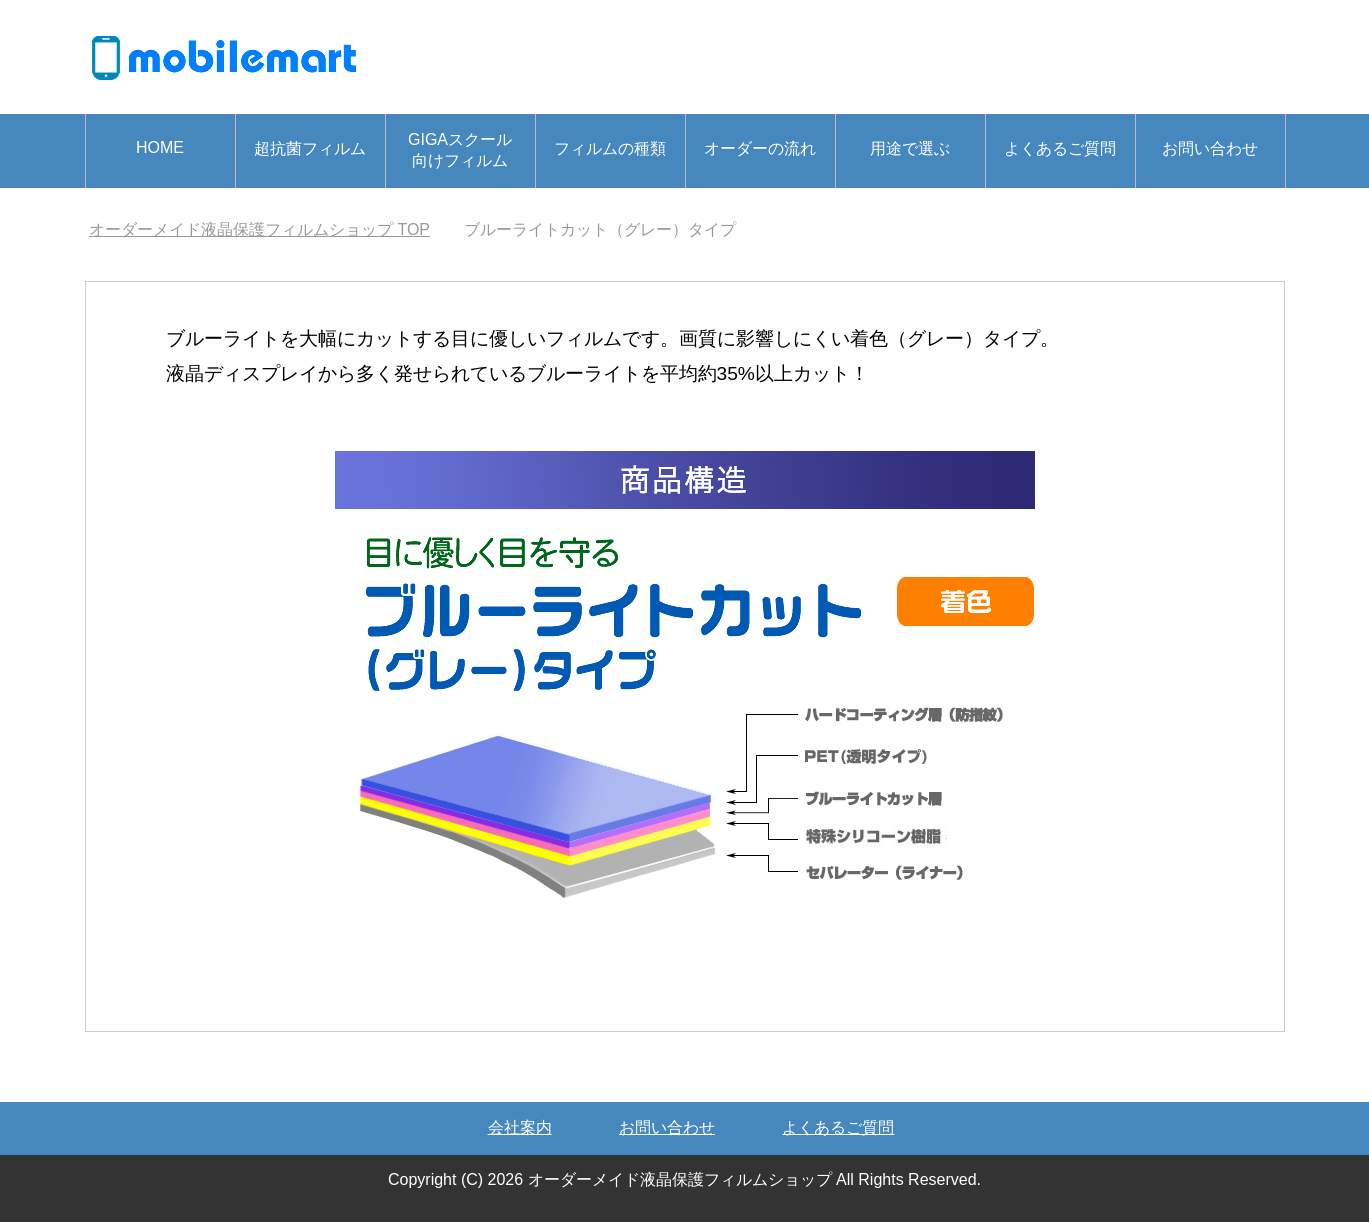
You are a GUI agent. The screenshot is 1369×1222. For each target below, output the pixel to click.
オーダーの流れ (760, 148)
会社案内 (520, 1127)
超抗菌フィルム (310, 148)
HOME (160, 147)
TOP (259, 229)
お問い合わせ (1210, 148)
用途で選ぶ (910, 148)
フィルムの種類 (610, 148)
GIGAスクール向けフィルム (460, 150)
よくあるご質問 (1060, 148)
